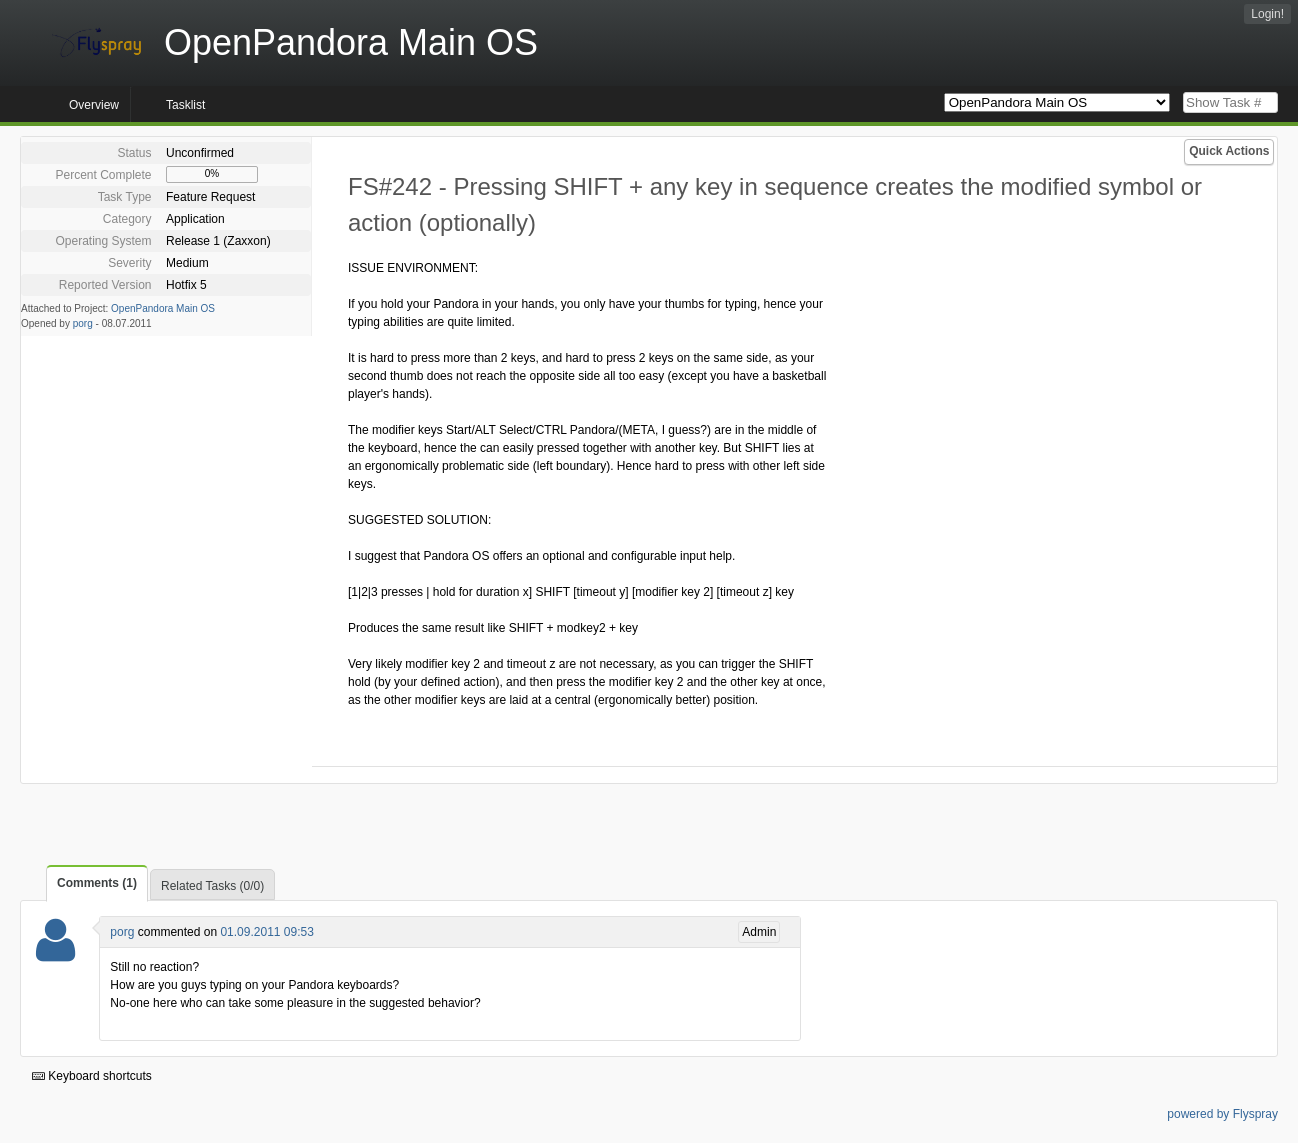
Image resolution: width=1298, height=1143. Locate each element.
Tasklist (185, 105)
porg (83, 323)
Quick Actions (1229, 151)
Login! (1267, 14)
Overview (94, 105)
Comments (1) (97, 883)
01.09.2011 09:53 (266, 932)
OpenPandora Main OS (163, 308)
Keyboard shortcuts (92, 1076)
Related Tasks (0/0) (212, 886)
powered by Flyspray (1222, 1114)
